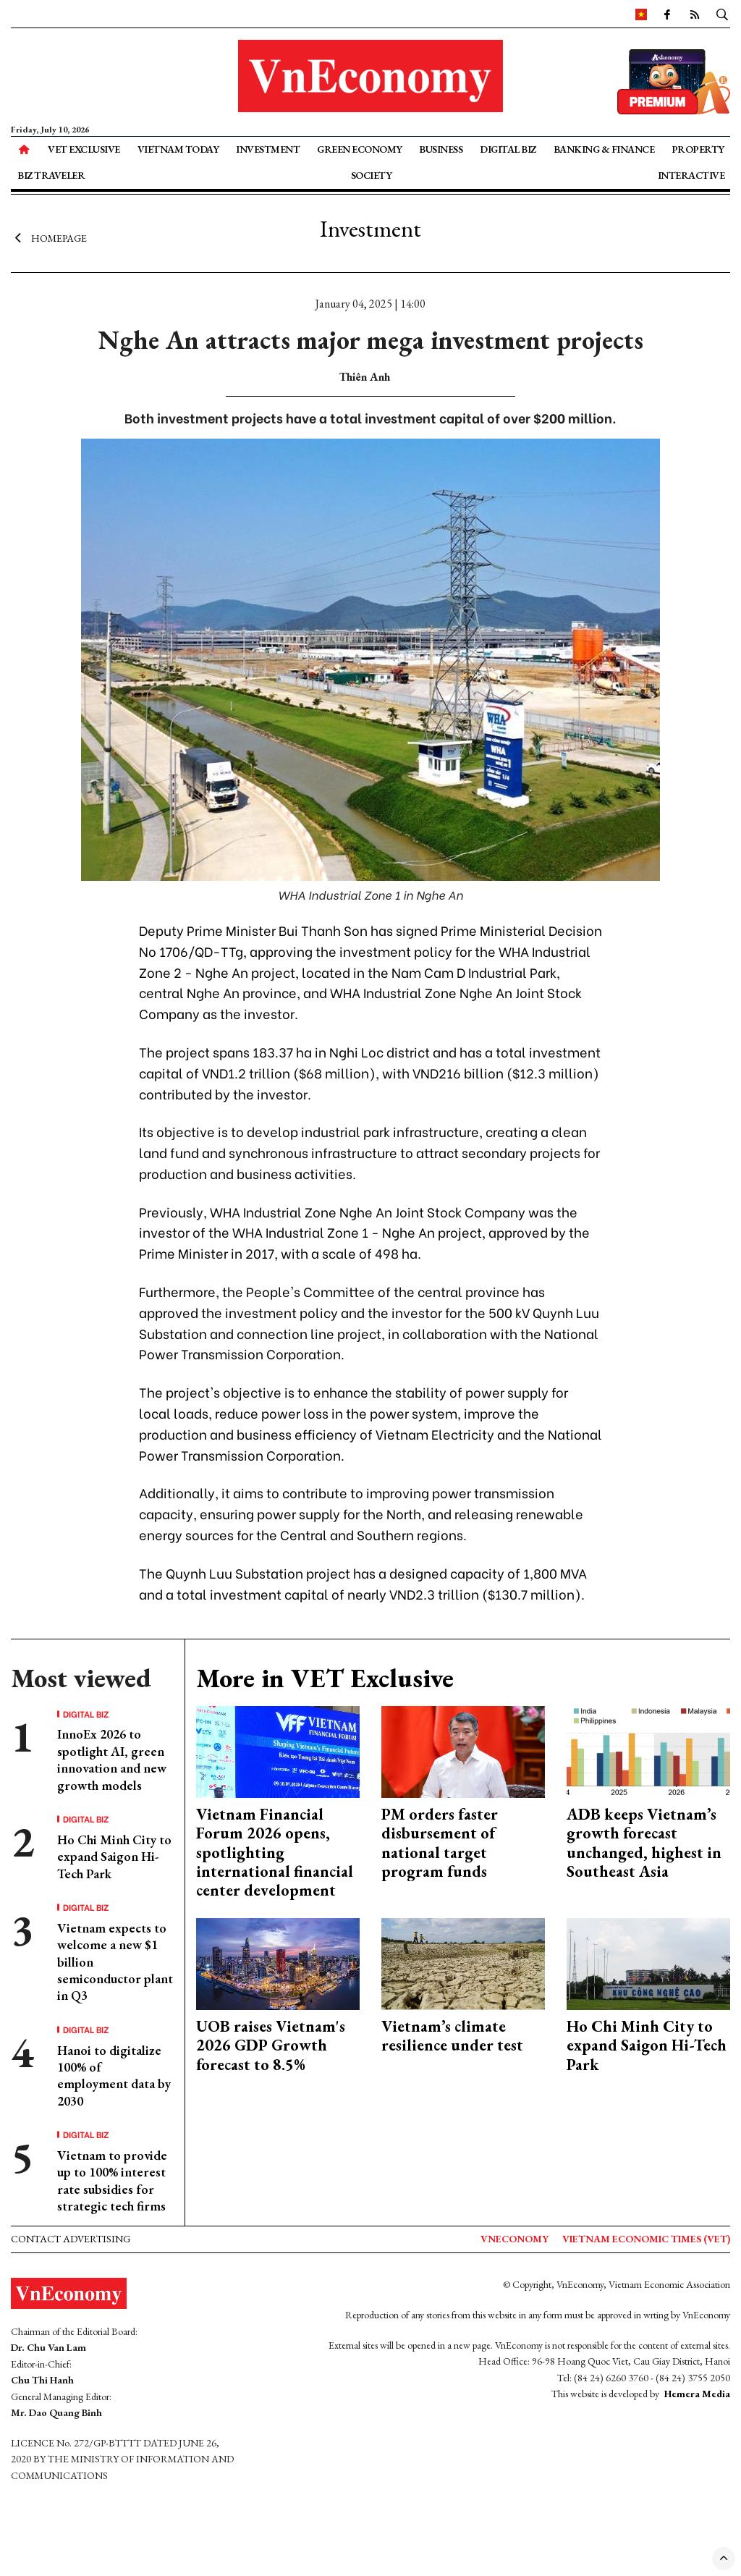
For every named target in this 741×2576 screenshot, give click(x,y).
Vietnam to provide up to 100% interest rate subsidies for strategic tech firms (112, 2180)
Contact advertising (70, 2238)
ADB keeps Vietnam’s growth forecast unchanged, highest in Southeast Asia (644, 1843)
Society (371, 175)
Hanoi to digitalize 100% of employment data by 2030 (114, 2075)
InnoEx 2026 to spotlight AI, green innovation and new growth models (111, 1759)
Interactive (691, 175)
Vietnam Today (178, 149)
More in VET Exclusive (325, 1678)
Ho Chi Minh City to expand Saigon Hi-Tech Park (114, 1856)
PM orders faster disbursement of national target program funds (439, 1843)
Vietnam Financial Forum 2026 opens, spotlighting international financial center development (274, 1852)
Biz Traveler (51, 175)
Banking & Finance (604, 149)
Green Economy (359, 149)
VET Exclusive (84, 149)
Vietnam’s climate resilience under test (452, 2036)
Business (440, 149)
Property (698, 149)
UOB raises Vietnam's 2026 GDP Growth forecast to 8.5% (270, 2045)
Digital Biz (508, 149)
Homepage (49, 237)
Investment (268, 149)
